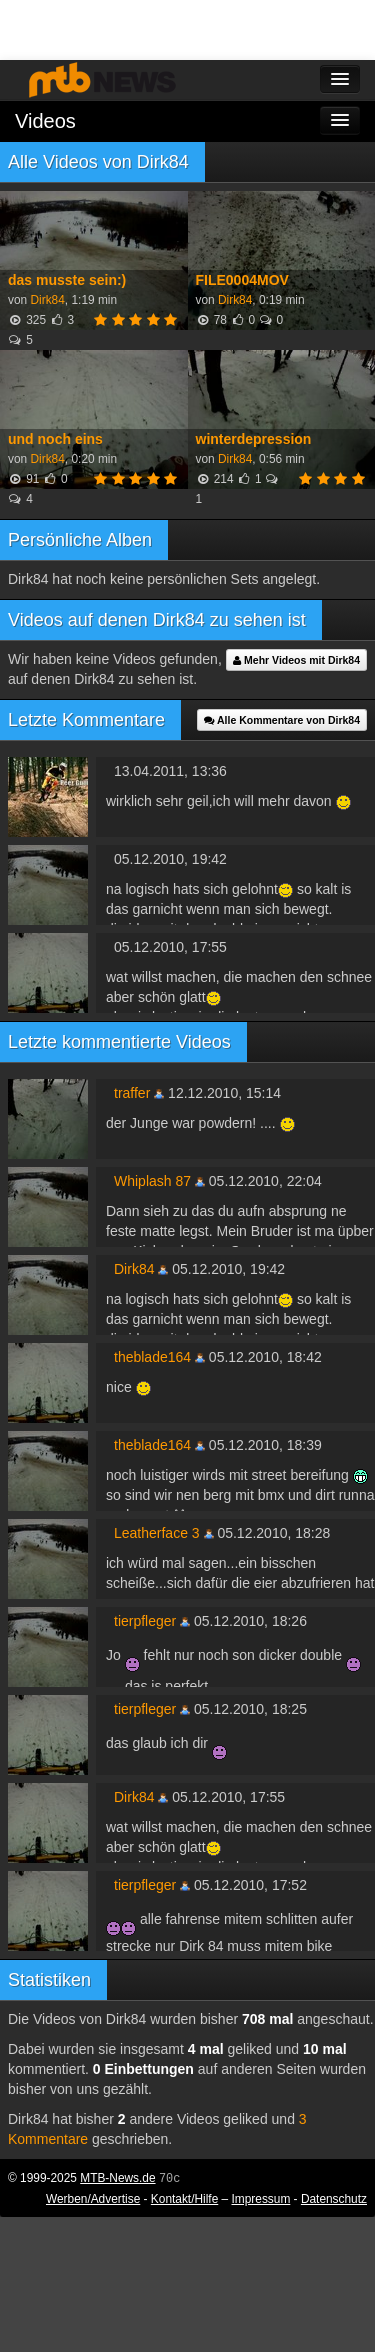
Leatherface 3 (157, 1533)
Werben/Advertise (93, 2199)
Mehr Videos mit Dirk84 (296, 660)
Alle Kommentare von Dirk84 (282, 720)
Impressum (261, 2199)
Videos (45, 121)
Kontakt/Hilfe (184, 2199)
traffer (132, 1093)
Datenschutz (334, 2199)
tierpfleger (145, 1621)
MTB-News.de (117, 2178)
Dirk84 (47, 300)
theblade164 (152, 1357)
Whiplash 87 (152, 1181)
